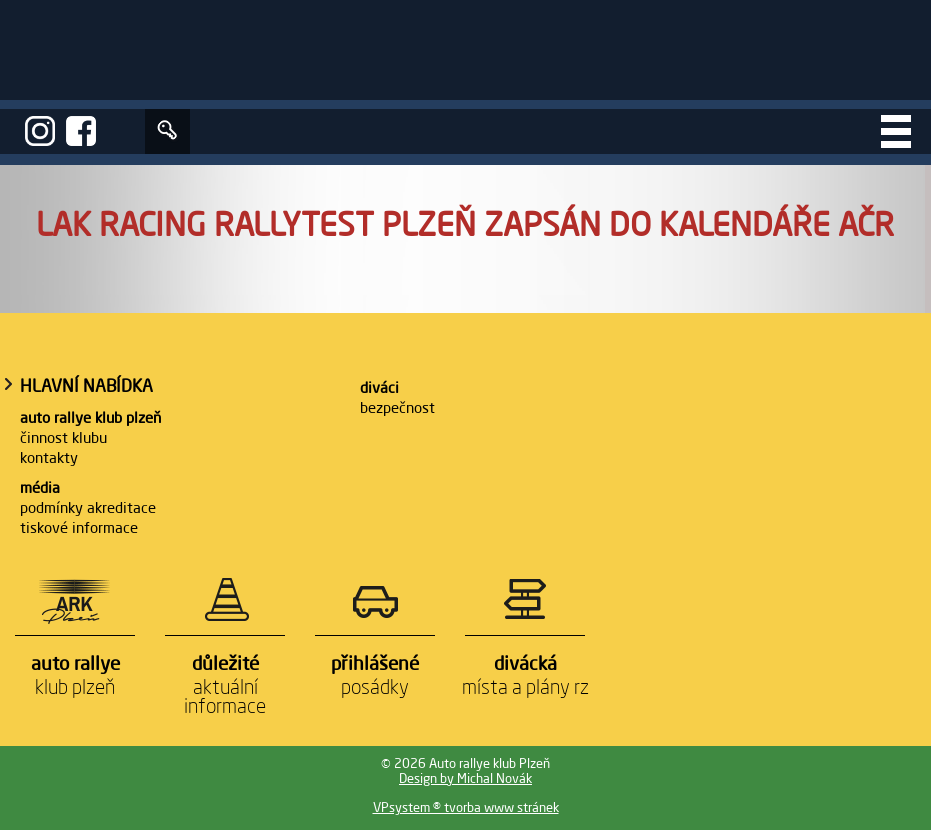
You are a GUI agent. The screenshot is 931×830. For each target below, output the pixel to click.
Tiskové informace (79, 527)
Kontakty (49, 457)
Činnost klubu (63, 437)
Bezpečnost (397, 407)
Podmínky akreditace (88, 507)
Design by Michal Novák (465, 778)
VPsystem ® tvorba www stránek (466, 807)
